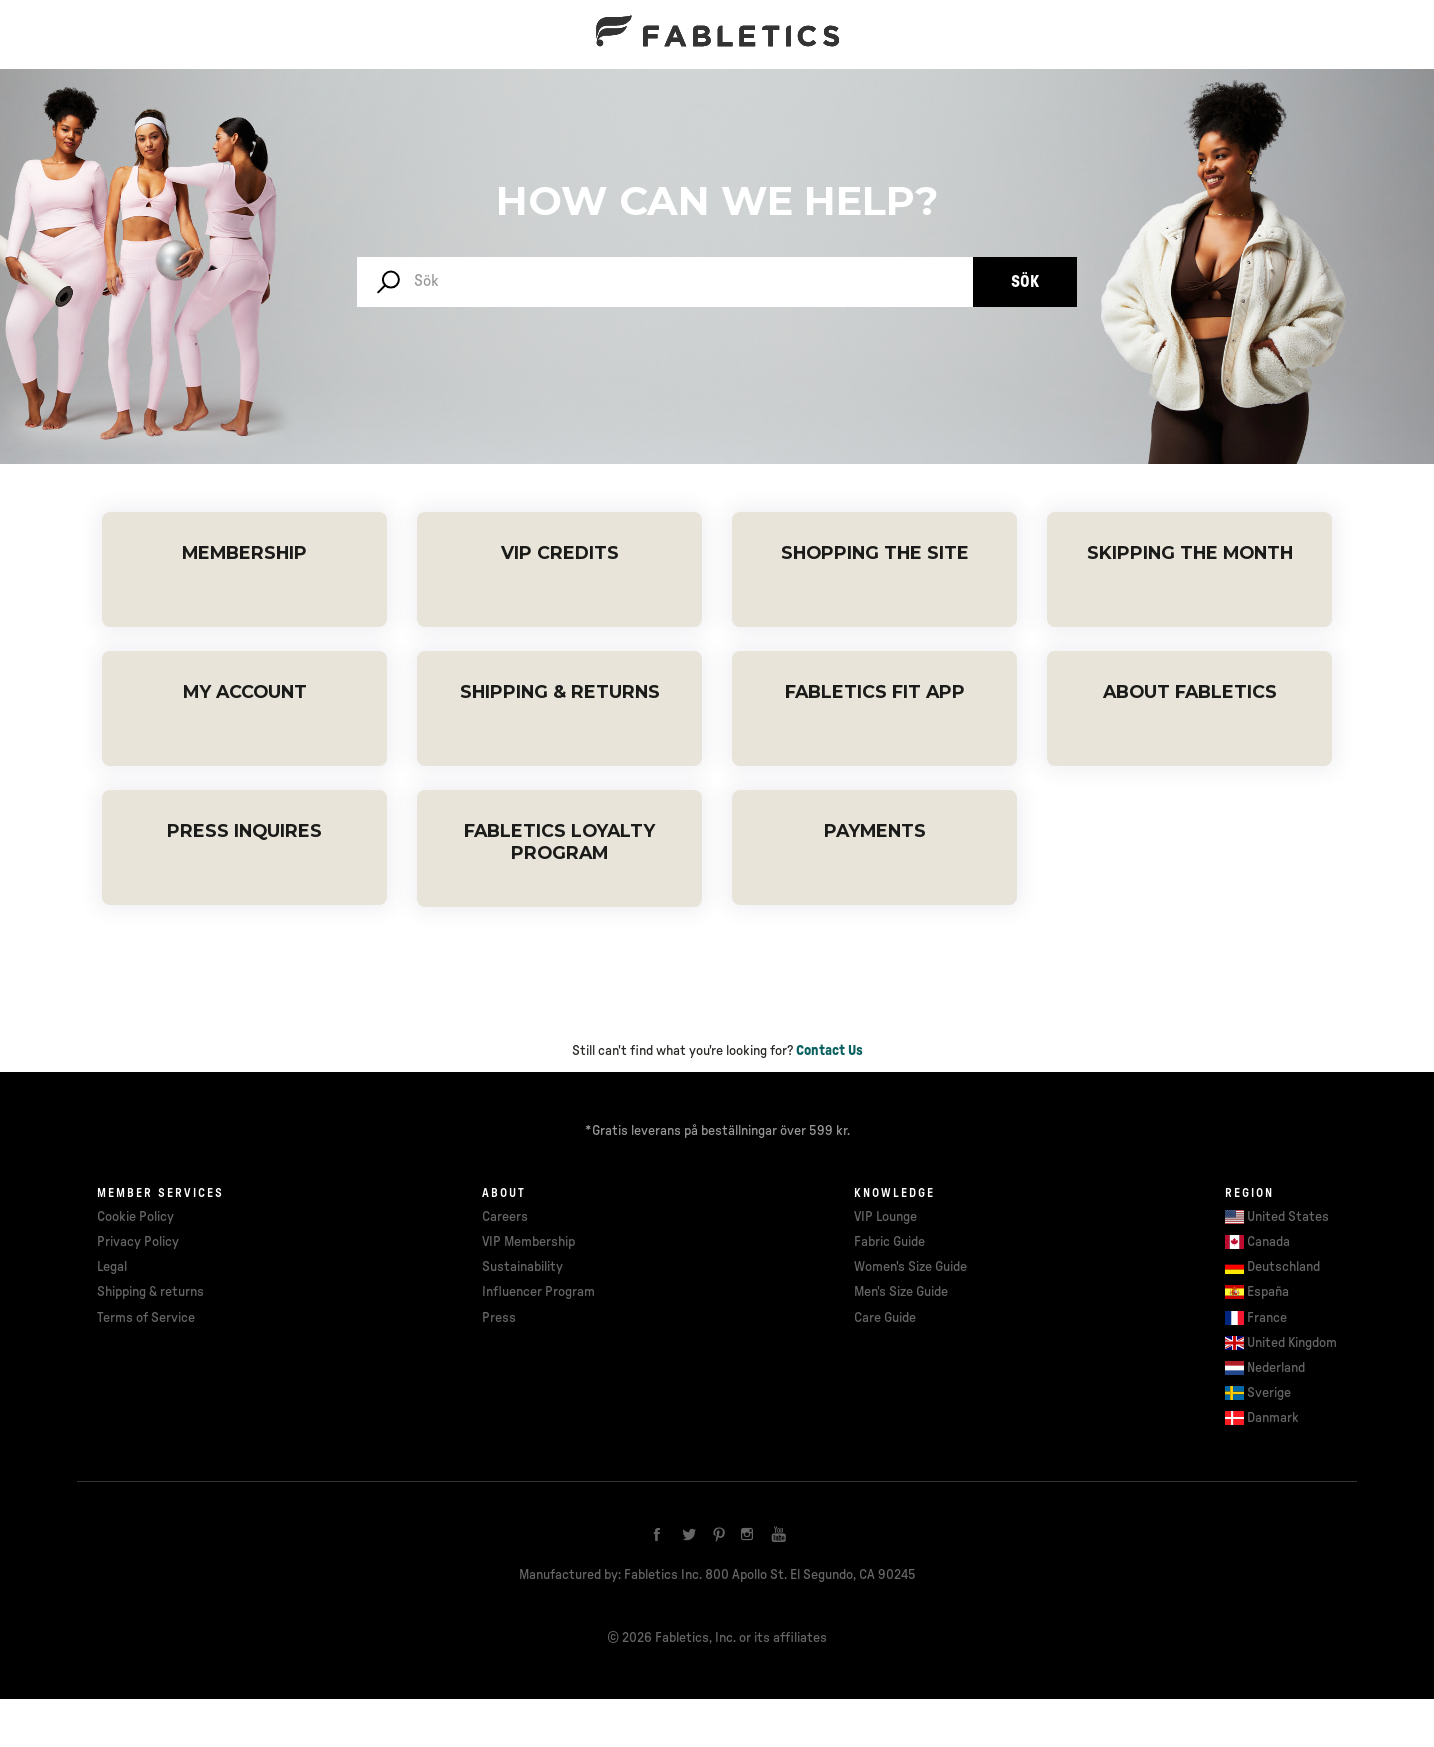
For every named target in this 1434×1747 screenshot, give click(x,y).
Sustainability (522, 1267)
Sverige (1269, 1393)
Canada (1268, 1242)
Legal (112, 1267)
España (1268, 1292)
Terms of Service (146, 1318)
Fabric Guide (889, 1242)
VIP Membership (528, 1242)
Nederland (1276, 1368)
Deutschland (1283, 1267)
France (1267, 1318)
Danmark (1273, 1418)
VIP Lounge (885, 1217)
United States (1288, 1217)
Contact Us (829, 1051)
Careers (505, 1217)
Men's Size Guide (901, 1292)
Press (499, 1318)
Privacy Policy (138, 1242)
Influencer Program (538, 1292)
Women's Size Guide (910, 1267)
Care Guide (885, 1318)
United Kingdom (1292, 1343)
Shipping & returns (150, 1292)
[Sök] (665, 282)
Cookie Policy (135, 1217)
